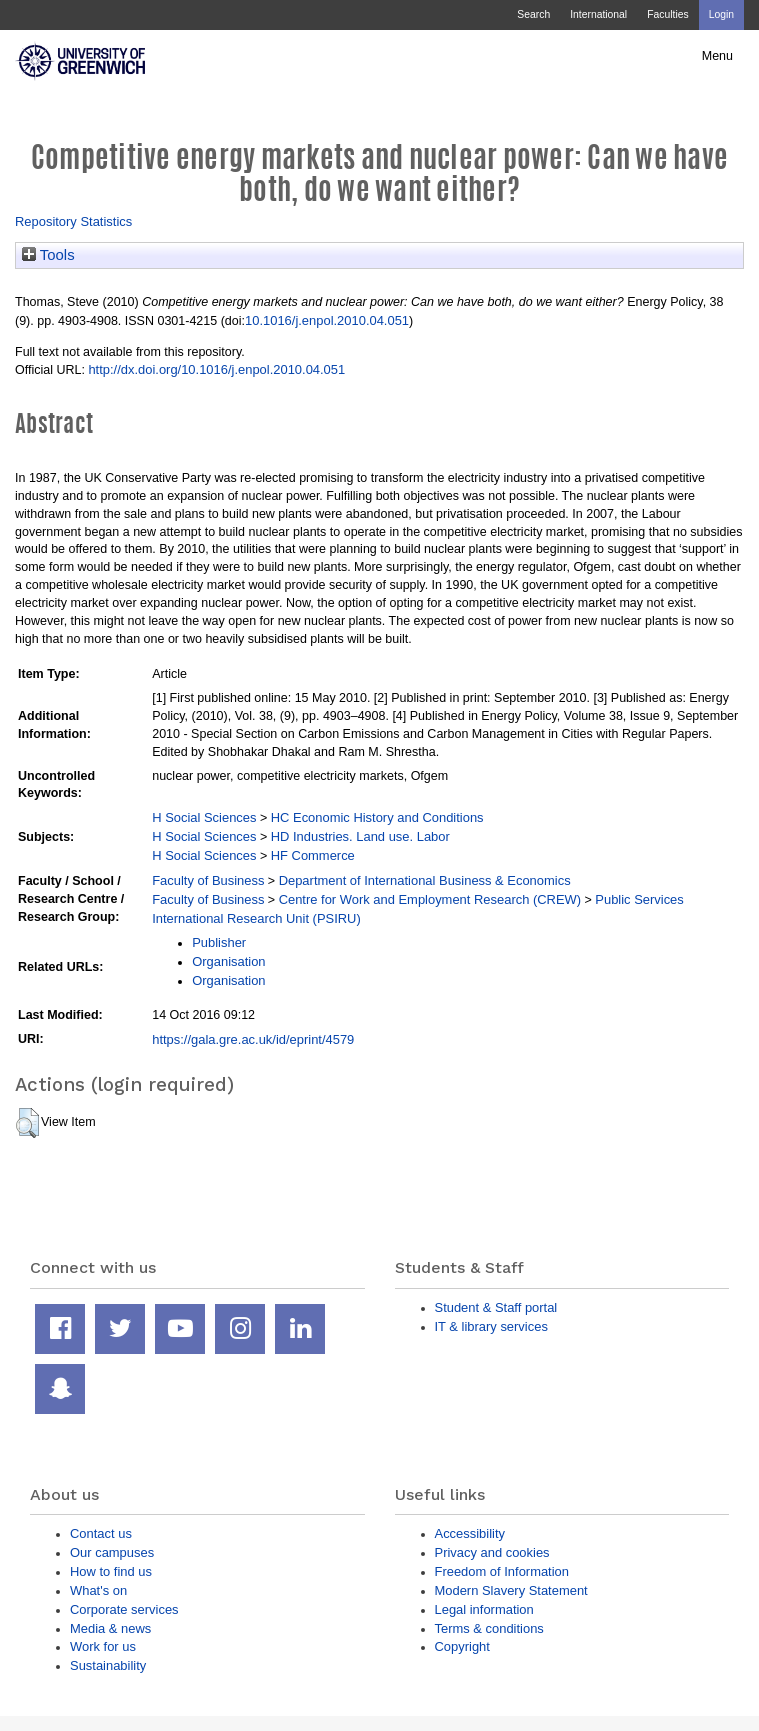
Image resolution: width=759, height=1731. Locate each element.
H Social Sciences (204, 817)
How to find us (111, 1571)
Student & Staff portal (496, 1307)
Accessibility (470, 1533)
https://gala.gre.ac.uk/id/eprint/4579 (253, 1039)
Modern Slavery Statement (511, 1590)
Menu (717, 56)
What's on (98, 1590)
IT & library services (491, 1326)
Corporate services (124, 1609)
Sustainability (108, 1665)
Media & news (110, 1628)
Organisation (228, 961)
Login (721, 14)
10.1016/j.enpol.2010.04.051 (327, 320)
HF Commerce (313, 855)
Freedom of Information (502, 1571)
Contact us (101, 1533)
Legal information (484, 1609)
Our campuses (112, 1552)
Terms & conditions (489, 1628)
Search (533, 14)
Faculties (667, 14)
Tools (48, 255)
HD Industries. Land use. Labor (360, 836)
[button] (27, 1123)
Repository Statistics (73, 221)
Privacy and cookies (492, 1552)
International (598, 14)
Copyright (462, 1646)
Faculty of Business (208, 880)
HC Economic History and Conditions (377, 817)
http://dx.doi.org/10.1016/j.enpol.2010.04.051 (216, 369)
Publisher (219, 942)
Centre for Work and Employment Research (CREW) (430, 899)
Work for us (103, 1646)
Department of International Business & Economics (425, 880)
